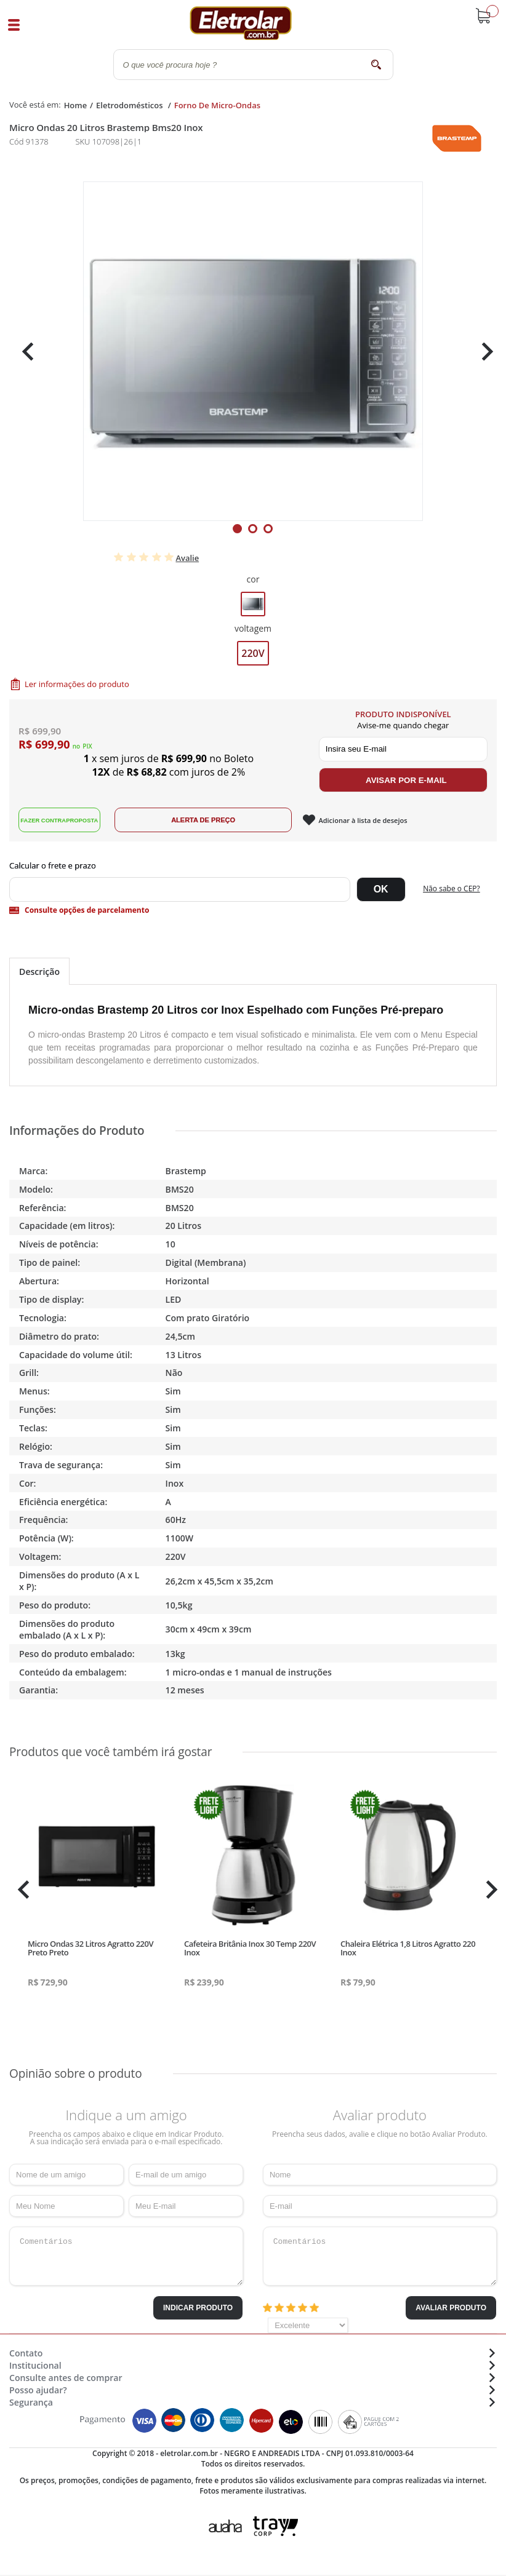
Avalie (187, 557)
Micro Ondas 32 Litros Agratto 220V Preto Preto (90, 1948)
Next (483, 351)
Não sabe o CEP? (451, 888)
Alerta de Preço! (213, 820)
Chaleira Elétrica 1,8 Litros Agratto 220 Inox (407, 1948)
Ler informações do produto (77, 684)
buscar (376, 64)
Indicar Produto (198, 2308)
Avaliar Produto (451, 2308)
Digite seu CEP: (253, 865)
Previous (24, 351)
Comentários (126, 2256)
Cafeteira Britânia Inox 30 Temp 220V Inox (250, 1948)
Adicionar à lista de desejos (374, 820)
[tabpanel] (253, 351)
